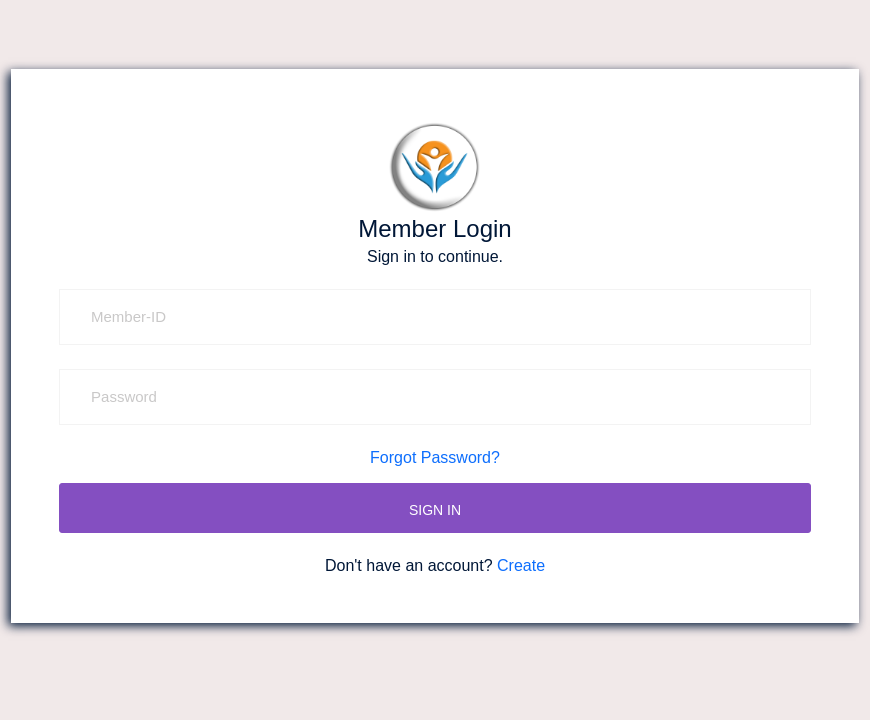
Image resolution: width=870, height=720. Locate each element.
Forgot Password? (435, 457)
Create (521, 565)
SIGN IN (435, 510)
